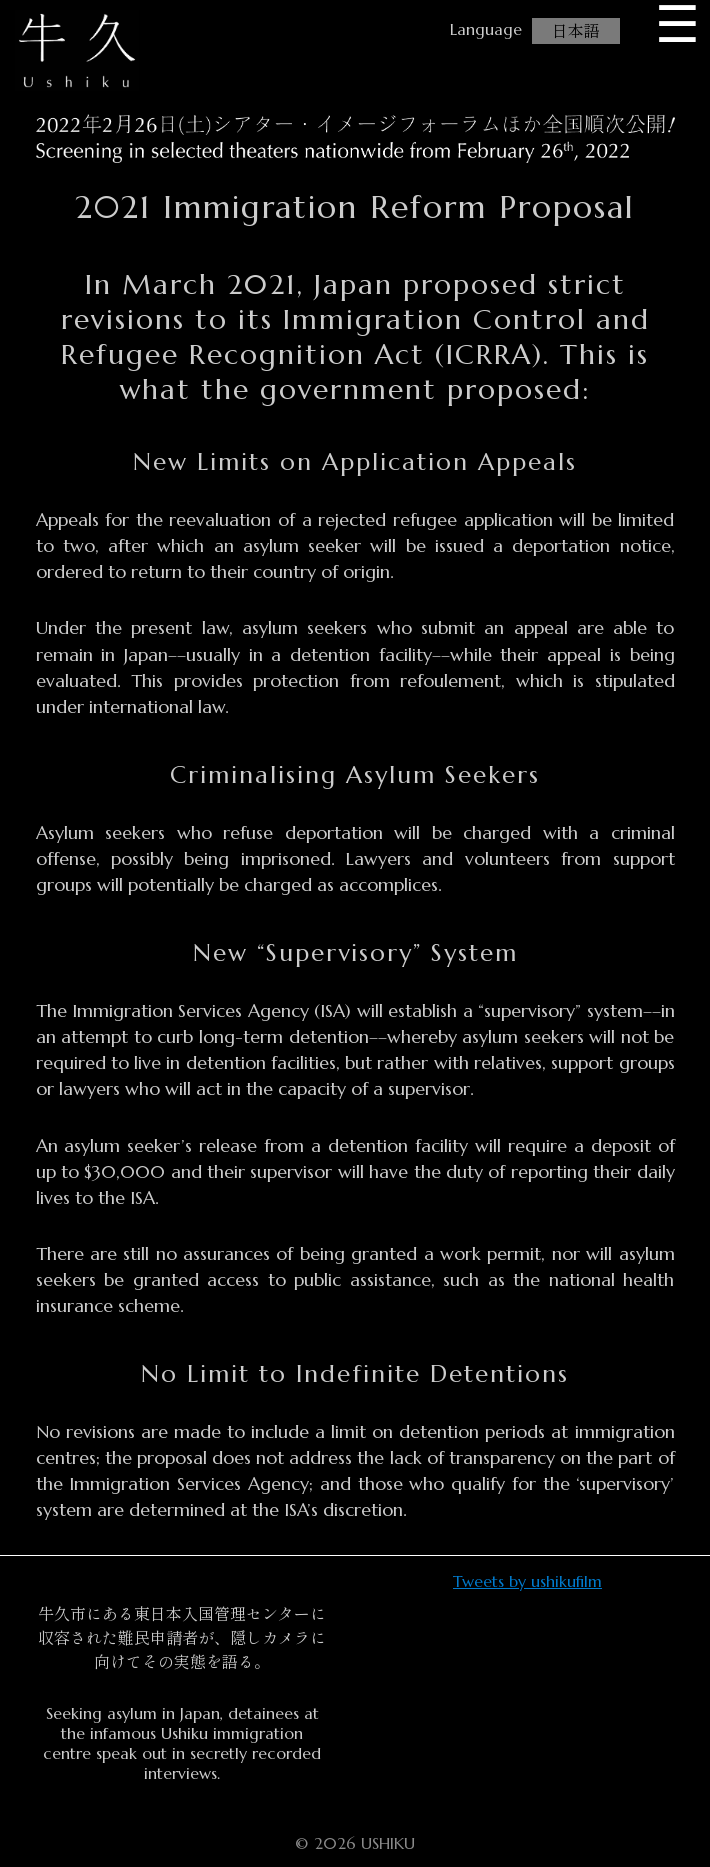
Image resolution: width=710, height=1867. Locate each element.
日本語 (576, 31)
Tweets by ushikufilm (527, 1581)
